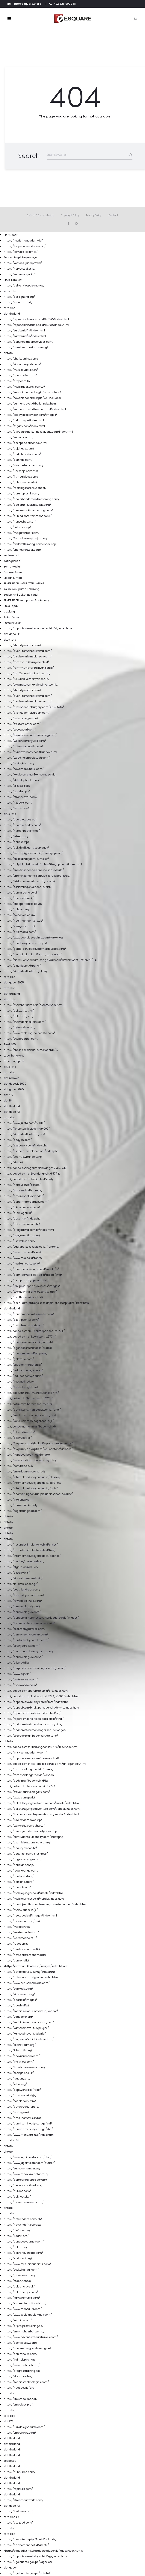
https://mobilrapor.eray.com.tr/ (24, 387)
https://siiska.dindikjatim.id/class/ (25, 971)
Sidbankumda (13, 578)
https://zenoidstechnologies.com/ (26, 2382)
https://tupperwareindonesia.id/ (25, 246)
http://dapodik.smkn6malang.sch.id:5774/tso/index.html (41, 1747)
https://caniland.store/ (19, 1876)
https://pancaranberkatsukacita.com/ (29, 1314)
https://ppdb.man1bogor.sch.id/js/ (26, 1781)
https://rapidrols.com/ (18, 2489)
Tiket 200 (10, 1044)
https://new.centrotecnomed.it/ (25, 1955)
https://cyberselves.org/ (20, 1027)
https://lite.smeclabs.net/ (20, 2399)
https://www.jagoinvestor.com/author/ (29, 2163)
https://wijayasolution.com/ (22, 1235)
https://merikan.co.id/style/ (22, 1263)
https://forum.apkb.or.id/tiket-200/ (27, 1129)
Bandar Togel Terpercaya (20, 257)
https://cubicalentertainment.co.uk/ (28, 516)
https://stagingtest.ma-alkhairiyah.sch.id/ (31, 684)
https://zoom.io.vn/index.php (23, 1157)
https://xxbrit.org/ (15, 2084)
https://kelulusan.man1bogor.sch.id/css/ (30, 1415)
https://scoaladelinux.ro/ (20, 2101)
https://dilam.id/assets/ (19, 1432)
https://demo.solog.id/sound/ (23, 1657)
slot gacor (10, 2567)
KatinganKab (12, 561)
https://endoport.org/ (18, 2258)
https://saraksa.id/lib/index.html (25, 336)
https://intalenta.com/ (19, 1499)
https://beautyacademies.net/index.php (30, 1831)
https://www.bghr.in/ (17, 1674)
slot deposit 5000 (15, 1084)
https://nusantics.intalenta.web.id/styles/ (31, 1544)
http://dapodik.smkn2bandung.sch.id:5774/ (32, 1173)
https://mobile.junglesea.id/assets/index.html (34, 1893)
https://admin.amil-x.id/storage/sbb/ (28, 2129)
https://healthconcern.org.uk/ (23, 921)
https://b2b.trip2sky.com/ (20, 2343)
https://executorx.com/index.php (26, 1145)
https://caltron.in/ (15, 2247)
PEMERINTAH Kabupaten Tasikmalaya (27, 600)
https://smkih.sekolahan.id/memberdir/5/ (31, 1050)
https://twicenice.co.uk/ (19, 915)
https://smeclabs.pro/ (18, 2404)
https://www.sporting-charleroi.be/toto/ (30, 1460)
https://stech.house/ (17, 2281)
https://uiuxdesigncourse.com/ (24, 2427)
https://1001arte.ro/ (16, 2236)
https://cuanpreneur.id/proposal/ (26, 1353)
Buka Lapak (11, 606)
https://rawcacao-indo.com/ (23, 1601)
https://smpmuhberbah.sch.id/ (24, 2331)
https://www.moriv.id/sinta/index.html (29, 2135)
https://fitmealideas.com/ (21, 477)
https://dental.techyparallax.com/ (26, 1640)
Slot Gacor (10, 235)
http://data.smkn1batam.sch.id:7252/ (28, 1404)
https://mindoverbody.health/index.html (30, 752)
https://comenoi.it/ (16, 1960)
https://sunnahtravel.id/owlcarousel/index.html (35, 409)
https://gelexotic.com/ (19, 1359)
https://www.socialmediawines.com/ (28, 2315)
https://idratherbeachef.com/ (23, 465)
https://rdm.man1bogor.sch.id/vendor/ (29, 1775)
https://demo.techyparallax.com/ (26, 1634)
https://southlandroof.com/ (22, 1589)
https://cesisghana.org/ (19, 297)
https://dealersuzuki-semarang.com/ (28, 510)
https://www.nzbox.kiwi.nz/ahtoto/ (26, 2174)
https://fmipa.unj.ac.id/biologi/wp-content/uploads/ (38, 1443)
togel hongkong (14, 1055)
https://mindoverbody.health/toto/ (27, 1455)
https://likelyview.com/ (19, 2062)
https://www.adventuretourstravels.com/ (31, 2337)
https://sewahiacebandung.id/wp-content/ (32, 392)
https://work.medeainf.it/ (20, 1938)
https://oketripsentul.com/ (21, 1320)
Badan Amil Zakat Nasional (21, 595)
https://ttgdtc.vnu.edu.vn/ (21, 1567)
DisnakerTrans (13, 572)
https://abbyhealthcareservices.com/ (29, 342)
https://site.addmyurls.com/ (22, 364)
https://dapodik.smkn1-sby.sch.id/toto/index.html (36, 1702)
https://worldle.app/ (17, 791)
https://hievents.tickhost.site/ (23, 2185)
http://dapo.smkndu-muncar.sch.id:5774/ (31, 1393)
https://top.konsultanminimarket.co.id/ (29, 1623)
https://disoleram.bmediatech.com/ (28, 656)
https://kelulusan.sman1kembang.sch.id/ (30, 774)
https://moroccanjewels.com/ (24, 2202)
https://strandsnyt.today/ (20, 797)
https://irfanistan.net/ (18, 302)
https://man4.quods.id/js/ (21, 1910)
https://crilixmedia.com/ (20, 932)
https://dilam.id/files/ (18, 1438)
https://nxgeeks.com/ (18, 803)
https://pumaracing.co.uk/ (21, 892)
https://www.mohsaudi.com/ (23, 2309)
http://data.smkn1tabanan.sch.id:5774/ (29, 1786)
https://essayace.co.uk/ (19, 926)
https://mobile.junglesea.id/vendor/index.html (34, 1899)
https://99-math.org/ (18, 2050)
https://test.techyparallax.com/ (25, 1629)
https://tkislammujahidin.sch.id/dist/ (28, 887)
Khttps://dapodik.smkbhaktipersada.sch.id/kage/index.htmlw (43, 2551)
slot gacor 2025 (14, 982)
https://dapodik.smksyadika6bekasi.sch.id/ (31, 1758)
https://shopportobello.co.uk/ (23, 904)
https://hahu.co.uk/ (16, 909)
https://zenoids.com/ (18, 2320)
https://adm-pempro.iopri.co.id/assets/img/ (33, 1275)
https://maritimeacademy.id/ (23, 240)
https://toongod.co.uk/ (19, 2073)
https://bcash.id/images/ (20, 2000)
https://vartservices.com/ (21, 1679)
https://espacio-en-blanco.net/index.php (31, 1151)
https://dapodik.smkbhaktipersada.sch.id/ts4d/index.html (41, 1707)
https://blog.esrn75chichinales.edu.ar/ (29, 2039)
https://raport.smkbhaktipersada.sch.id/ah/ (32, 1713)
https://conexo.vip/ (16, 842)
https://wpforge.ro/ (16, 2112)
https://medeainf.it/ (17, 1927)
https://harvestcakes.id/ (20, 269)
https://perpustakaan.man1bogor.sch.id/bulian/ (35, 1668)
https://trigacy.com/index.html (24, 426)
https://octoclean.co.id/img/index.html (29, 1972)
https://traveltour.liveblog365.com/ (27, 1792)
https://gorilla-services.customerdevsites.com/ (35, 949)
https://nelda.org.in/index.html (24, 420)
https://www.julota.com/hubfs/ (24, 1123)
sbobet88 (10, 2461)
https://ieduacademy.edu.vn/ (23, 1370)
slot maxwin (11, 1078)
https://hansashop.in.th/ (20, 521)
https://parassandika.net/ (20, 1505)
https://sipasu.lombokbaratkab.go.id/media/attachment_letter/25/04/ (51, 960)
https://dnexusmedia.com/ (22, 2056)
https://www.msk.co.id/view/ (22, 1252)
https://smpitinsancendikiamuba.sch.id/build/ (34, 870)
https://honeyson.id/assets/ (22, 1185)
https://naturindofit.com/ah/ (23, 2219)
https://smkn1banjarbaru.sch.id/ (24, 1471)
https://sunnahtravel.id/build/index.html (30, 403)
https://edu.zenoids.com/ (20, 2354)
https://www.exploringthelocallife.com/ (29, 1033)
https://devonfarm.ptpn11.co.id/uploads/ (30, 2539)
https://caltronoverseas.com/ (23, 2253)
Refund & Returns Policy (40, 215)
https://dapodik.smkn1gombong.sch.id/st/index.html (38, 628)
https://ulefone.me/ (17, 2230)
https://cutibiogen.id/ (18, 1213)
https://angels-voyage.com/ (23, 1859)
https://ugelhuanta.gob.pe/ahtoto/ (27, 2573)
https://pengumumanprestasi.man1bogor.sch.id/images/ (41, 1618)
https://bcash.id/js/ (16, 2005)
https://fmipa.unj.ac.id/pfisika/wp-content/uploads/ (38, 1449)
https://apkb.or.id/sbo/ (19, 1016)
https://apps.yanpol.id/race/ (22, 2090)
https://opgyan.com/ (18, 1140)
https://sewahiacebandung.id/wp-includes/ (32, 398)
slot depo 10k (12, 1112)
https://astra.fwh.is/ (17, 1573)
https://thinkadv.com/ (18, 1989)
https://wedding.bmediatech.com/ (27, 758)
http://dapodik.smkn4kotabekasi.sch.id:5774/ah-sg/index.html (45, 1764)
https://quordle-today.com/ (22, 825)
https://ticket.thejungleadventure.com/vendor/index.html (42, 1809)
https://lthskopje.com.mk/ (21, 471)
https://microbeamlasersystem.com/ (28, 1651)
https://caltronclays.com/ (21, 2292)
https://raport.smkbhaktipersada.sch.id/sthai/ (34, 1719)
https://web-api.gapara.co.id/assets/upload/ (33, 853)
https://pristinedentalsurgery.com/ (27, 713)
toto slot (9, 308)
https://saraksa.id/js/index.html (24, 330)
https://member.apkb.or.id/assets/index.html (33, 1005)
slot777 (8, 1095)
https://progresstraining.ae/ (22, 2371)
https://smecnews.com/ (20, 2433)
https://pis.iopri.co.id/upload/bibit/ (26, 1280)
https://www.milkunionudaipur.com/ (27, 2264)
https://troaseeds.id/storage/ (23, 1190)
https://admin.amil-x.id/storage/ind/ (28, 2123)
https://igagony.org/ (17, 2078)
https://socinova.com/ (19, 437)
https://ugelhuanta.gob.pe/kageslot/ (28, 2562)
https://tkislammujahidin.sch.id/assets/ (29, 881)
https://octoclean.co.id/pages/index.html (31, 1977)
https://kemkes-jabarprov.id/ (23, 263)
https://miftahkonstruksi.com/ (24, 1325)
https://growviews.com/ (19, 2275)
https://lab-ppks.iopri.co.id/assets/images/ (32, 1286)
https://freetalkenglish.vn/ (21, 1387)
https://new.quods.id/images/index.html (30, 1915)
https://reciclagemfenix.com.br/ (25, 488)
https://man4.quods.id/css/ (22, 1921)
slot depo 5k (11, 634)
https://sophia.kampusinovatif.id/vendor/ (31, 2011)
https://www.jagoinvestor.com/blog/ (28, 2157)
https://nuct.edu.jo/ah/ (19, 2388)
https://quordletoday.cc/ (20, 819)
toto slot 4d (11, 2140)
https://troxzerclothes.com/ (22, 724)
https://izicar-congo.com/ (21, 1870)
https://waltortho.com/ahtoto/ (24, 1826)
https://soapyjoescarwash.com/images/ (30, 415)
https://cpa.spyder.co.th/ (20, 375)
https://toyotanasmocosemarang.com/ (30, 735)
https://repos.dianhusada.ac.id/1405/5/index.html (36, 319)
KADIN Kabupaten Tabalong (21, 589)
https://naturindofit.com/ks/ (22, 2225)
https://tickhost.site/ (17, 2196)
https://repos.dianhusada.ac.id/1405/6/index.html (36, 325)
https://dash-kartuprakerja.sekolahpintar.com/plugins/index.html (46, 1303)
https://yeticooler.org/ (18, 2017)
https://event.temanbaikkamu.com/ (28, 651)
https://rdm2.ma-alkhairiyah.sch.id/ (27, 673)
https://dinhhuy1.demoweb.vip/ (24, 1561)
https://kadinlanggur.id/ (19, 274)
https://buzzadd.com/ (18, 2522)
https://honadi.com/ (17, 1887)
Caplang (9, 611)
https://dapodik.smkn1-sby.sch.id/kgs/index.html (35, 2556)
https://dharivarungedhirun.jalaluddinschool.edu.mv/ (38, 1494)
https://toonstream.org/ (20, 2045)
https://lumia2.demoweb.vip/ (23, 1820)
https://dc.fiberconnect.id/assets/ (26, 2545)
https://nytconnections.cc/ (22, 831)
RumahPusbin (13, 623)
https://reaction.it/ (16, 1944)
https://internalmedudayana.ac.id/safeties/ (32, 1483)
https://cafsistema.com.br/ (22, 1224)
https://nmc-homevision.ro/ (22, 2118)
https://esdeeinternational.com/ (25, 2303)
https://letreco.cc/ (16, 836)
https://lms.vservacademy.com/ (25, 1752)
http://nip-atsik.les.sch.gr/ (21, 1584)
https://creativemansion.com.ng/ (26, 347)
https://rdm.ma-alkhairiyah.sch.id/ (26, 662)
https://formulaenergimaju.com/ (25, 538)
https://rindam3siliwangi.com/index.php (30, 544)
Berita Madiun (13, 566)
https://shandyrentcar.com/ (22, 550)
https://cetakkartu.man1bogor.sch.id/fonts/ (32, 1410)
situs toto (10, 291)
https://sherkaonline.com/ (21, 358)
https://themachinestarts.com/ (25, 1022)
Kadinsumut (11, 555)
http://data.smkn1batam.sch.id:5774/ (28, 1398)
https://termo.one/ (16, 808)
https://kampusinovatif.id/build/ (25, 2033)
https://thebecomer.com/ (21, 1039)
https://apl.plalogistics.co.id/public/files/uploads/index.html (43, 864)
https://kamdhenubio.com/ (22, 2298)
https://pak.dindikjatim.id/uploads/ (26, 847)
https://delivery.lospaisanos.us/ (24, 285)
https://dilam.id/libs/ (17, 1662)
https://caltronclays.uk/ (19, 2286)
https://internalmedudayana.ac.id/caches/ (32, 1556)
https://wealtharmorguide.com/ (25, 741)
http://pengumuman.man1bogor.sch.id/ (30, 1426)
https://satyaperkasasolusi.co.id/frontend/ (32, 1247)
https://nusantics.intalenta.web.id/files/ (30, 1550)
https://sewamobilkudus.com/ (24, 769)
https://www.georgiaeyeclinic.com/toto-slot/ (33, 937)
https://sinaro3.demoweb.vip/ (23, 1578)
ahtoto (8, 353)
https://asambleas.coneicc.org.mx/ (27, 1842)
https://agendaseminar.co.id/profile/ (28, 1348)
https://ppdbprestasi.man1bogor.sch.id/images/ (35, 1730)
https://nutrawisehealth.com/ (23, 746)
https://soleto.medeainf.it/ (21, 1932)
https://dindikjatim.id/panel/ (22, 966)
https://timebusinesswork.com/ (24, 2067)
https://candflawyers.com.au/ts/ (25, 943)
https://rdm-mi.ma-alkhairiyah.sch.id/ (29, 668)
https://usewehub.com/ (19, 1241)
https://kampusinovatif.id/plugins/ (26, 2028)
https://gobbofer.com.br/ (20, 482)
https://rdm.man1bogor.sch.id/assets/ (29, 1769)
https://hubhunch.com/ (19, 2472)
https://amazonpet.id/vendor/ (24, 1196)
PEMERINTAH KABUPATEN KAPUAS (24, 583)
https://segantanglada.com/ (23, 1511)
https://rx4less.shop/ (17, 527)
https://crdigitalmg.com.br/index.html (29, 1230)
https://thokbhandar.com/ (21, 2270)
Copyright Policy (70, 215)
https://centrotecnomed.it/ (22, 1949)
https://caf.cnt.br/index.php (22, 1218)
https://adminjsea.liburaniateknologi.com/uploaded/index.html (45, 1904)
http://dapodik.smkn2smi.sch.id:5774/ (28, 1179)
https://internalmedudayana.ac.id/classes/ (32, 1477)
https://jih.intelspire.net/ (19, 2359)
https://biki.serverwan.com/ (22, 1207)
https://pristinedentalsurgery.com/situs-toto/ (34, 707)
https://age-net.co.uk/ (19, 898)
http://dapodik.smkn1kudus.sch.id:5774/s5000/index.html (41, 1696)
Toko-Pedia (11, 617)
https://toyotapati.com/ (20, 729)
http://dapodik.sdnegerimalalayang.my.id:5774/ (35, 1168)
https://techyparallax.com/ (22, 1646)
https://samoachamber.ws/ (22, 2168)
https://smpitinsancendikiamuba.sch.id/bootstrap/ (37, 876)
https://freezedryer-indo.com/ (24, 1595)
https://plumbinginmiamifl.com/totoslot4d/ (33, 954)
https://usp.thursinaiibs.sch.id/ (23, 1297)
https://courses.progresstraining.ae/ (27, 2348)
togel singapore (14, 1061)
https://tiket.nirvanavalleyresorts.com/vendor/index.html (41, 1814)
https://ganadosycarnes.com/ (24, 2241)
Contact (113, 215)
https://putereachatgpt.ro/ (22, 2107)
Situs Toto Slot (13, 280)
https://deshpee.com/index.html (25, 443)
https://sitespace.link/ (18, 2376)
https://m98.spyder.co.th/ (21, 370)
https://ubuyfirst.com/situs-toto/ (26, 1854)
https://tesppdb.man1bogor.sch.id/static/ (31, 1736)
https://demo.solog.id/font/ (22, 1606)
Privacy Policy (94, 215)
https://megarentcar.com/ (22, 533)
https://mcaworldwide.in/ (20, 1685)
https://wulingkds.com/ (19, 763)
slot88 (8, 1100)
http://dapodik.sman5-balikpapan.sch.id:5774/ (34, 1331)
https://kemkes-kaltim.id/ (21, 252)
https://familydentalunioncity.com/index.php (33, 1837)
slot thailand (12, 314)
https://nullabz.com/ (17, 2191)
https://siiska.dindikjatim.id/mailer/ (26, 859)
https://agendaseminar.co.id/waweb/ (28, 1342)
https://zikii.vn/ (13, 1162)
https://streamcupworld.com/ (23, 2500)
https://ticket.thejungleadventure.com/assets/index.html (41, 1803)
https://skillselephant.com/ (21, 780)
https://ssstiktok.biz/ (17, 786)
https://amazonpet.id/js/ (20, 2095)
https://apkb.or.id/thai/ (19, 1010)
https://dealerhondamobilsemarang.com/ (31, 499)
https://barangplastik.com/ (22, 493)
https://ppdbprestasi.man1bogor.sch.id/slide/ (33, 1724)
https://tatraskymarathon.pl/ (23, 1365)
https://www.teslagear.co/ (21, 718)
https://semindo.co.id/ (18, 1466)
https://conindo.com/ (18, 460)
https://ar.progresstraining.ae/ (23, 2326)
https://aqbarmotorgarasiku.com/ (26, 1202)
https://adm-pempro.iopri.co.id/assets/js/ (31, 1269)
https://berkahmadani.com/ (22, 454)
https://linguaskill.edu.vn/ (20, 1381)
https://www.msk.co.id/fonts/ (23, 1258)
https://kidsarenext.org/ (19, 1994)
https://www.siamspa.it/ (19, 1797)
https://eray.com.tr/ (17, 381)
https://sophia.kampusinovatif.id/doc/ (29, 2022)
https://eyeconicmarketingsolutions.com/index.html (38, 432)
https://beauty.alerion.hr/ (20, 1848)
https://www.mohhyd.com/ (22, 2365)
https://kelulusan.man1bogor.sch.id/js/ (29, 1421)
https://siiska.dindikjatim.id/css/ (24, 1134)
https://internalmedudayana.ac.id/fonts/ (31, 1488)
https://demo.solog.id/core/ (22, 1612)
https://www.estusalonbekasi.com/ (27, 1983)
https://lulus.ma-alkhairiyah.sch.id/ (26, 679)
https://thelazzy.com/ (18, 2511)
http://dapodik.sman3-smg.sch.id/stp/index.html (36, 1691)
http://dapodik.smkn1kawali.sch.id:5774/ (30, 1336)
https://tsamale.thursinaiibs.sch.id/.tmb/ (30, 1292)
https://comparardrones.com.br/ (25, 2180)
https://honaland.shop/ (19, 1865)
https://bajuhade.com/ (19, 448)
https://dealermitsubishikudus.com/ (27, 505)
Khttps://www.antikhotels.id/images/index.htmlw (35, 1966)
